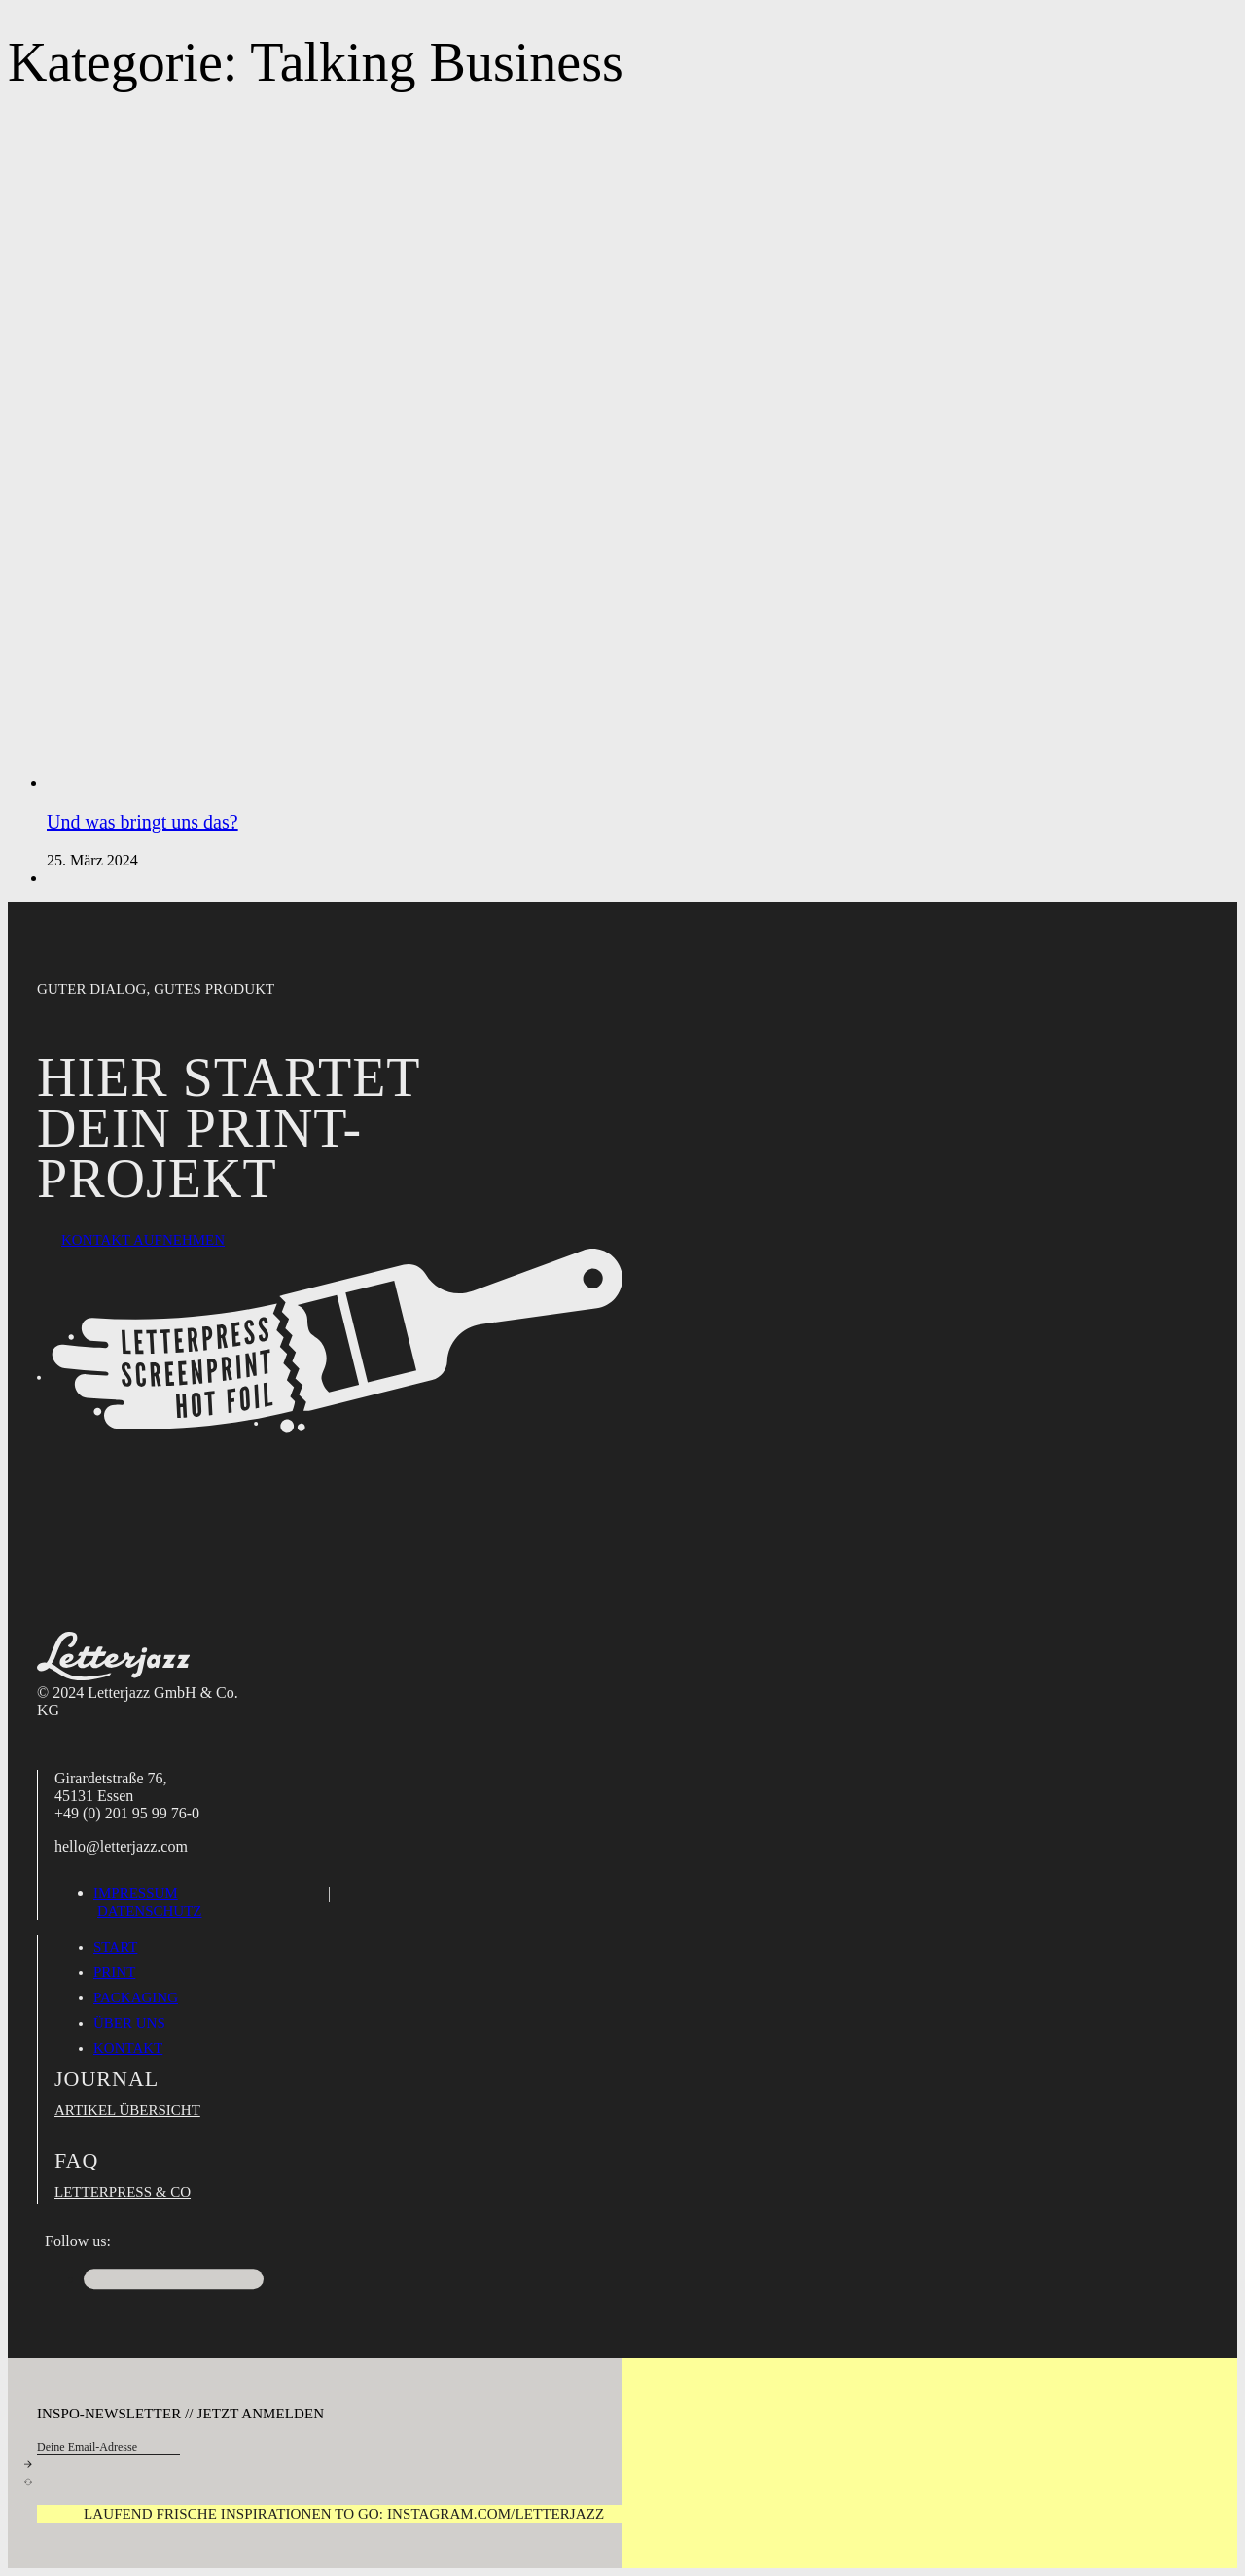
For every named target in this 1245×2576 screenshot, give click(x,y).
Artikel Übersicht (127, 2110)
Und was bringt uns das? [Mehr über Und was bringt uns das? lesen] (142, 821)
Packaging (135, 1997)
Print (114, 1972)
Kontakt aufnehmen (143, 1240)
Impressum (135, 1893)
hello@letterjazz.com (121, 1846)
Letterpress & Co (122, 2192)
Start (115, 1947)
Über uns (129, 2022)
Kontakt (127, 2048)
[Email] (108, 2447)
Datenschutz (149, 1911)
